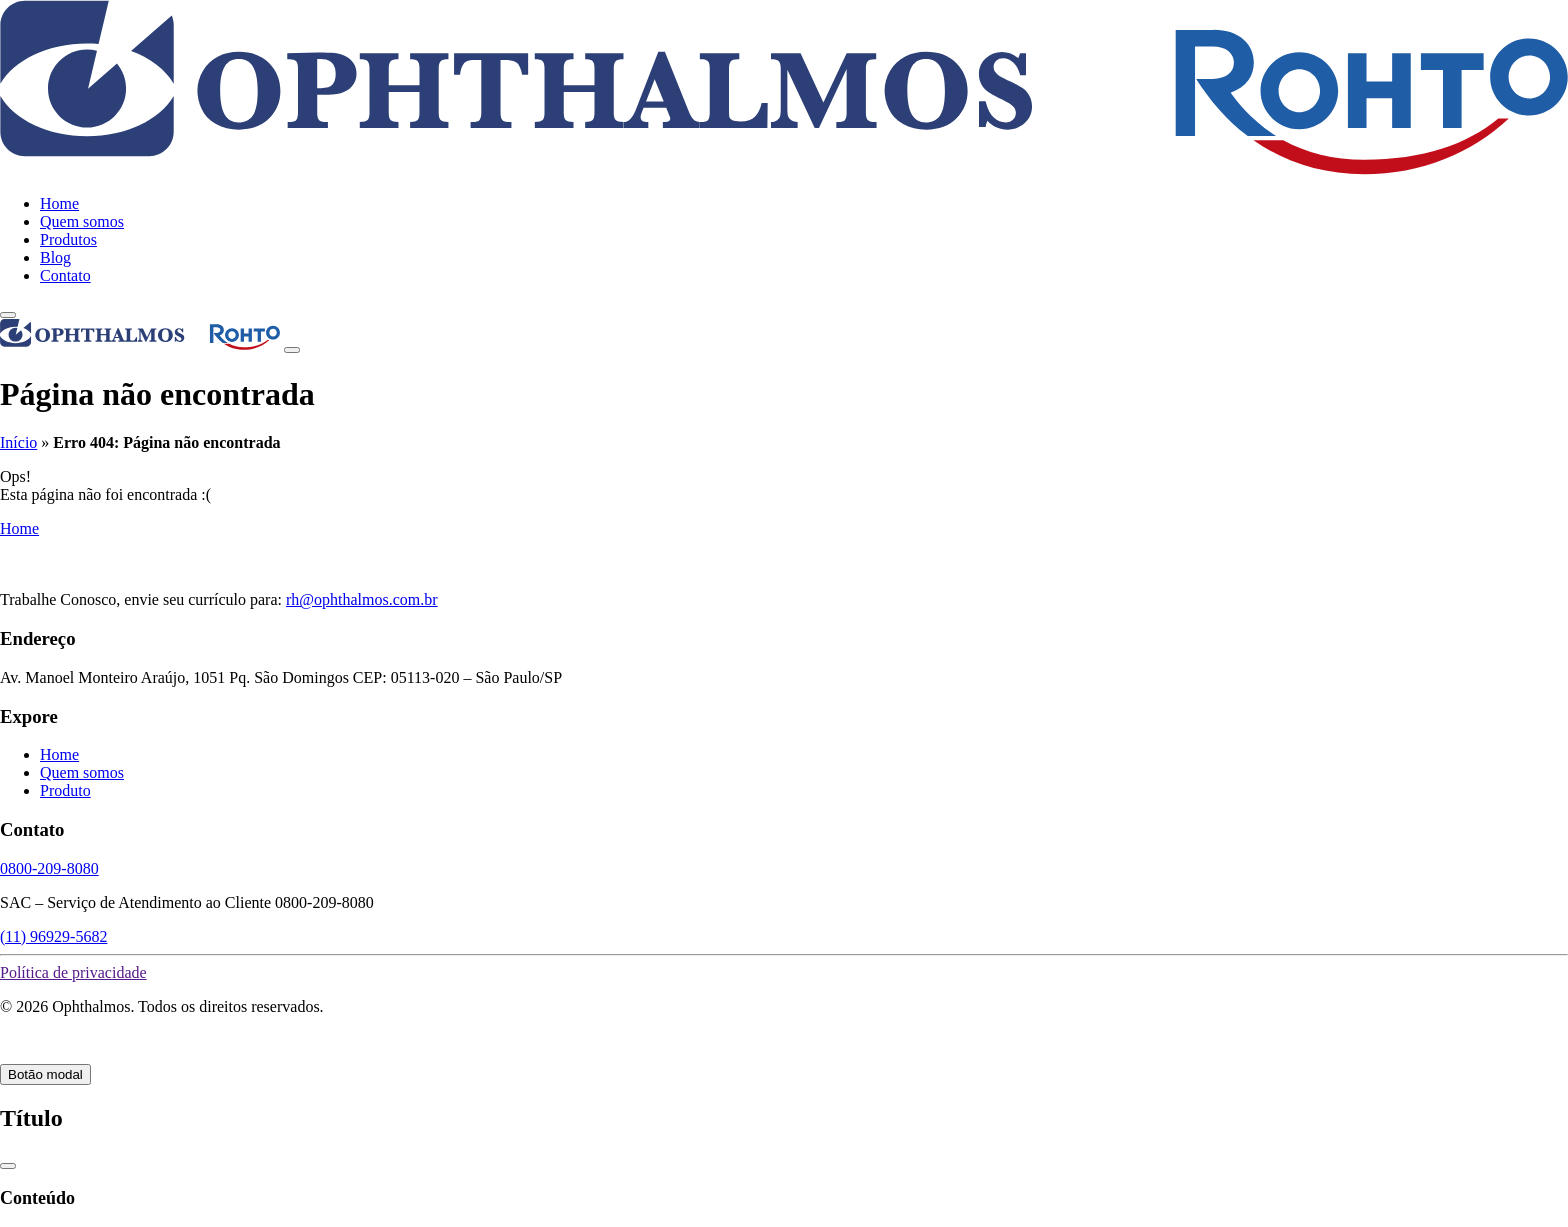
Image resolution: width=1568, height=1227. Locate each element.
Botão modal (45, 1074)
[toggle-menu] (8, 315)
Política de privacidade (73, 972)
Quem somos (82, 221)
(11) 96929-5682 (53, 936)
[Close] (292, 350)
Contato (65, 275)
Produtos (68, 239)
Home (59, 203)
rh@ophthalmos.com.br (362, 599)
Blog (55, 257)
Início (18, 442)
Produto (65, 790)
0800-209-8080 (49, 868)
